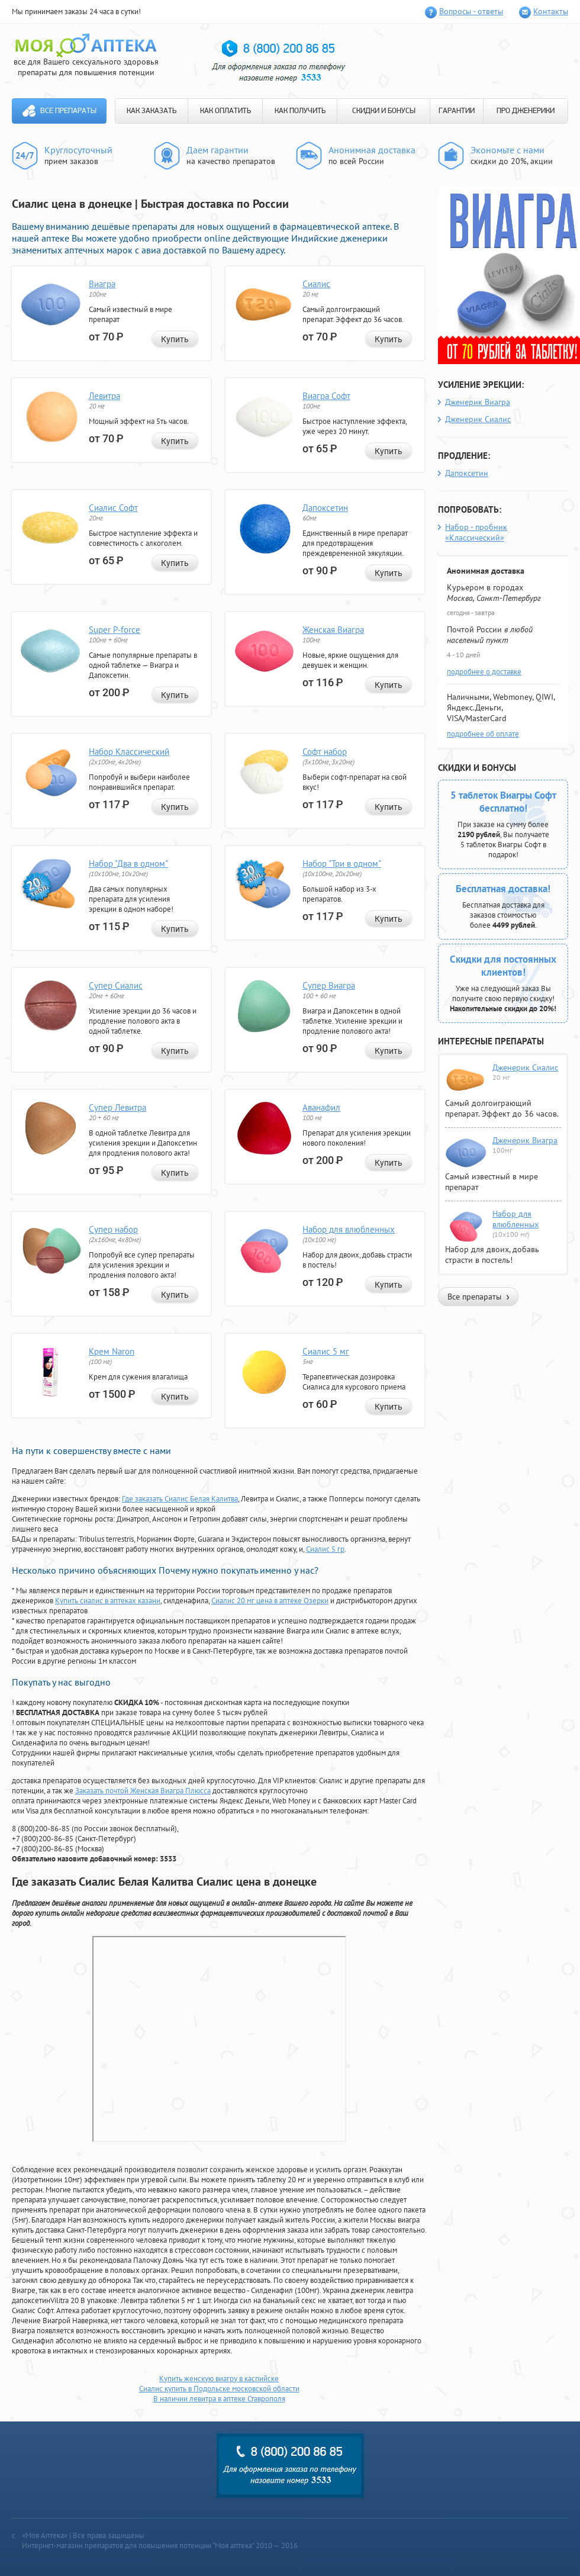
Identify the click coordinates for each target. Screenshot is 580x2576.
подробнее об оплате (483, 734)
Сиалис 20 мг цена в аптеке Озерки (269, 1601)
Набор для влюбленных (348, 1229)
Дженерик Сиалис (478, 419)
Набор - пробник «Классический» (476, 532)
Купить (175, 339)
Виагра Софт (326, 395)
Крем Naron (111, 1351)
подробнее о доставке (484, 672)
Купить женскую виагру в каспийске (219, 2379)
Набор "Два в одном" (128, 863)
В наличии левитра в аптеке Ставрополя (219, 2399)
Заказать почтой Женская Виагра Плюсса (143, 1791)
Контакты (550, 11)
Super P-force (114, 629)
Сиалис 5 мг (325, 1351)
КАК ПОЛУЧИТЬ (300, 111)
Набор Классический (129, 751)
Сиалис (316, 284)
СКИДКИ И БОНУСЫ (383, 111)
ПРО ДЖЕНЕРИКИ (526, 111)
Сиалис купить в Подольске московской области (219, 2389)
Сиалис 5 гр (325, 1549)
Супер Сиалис (116, 985)
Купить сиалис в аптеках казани (107, 1601)
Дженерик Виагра (477, 402)
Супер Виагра (328, 985)
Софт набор (324, 751)
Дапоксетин (325, 507)
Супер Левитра (117, 1107)
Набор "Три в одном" (341, 863)
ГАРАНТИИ (457, 111)
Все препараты (68, 111)
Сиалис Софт (113, 507)
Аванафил (321, 1107)
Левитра (104, 395)
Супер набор (113, 1229)
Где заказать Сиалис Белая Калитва (180, 1499)
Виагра (102, 284)
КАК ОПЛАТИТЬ (225, 111)
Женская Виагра (333, 629)
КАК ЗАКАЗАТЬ (151, 111)
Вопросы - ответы (471, 11)
